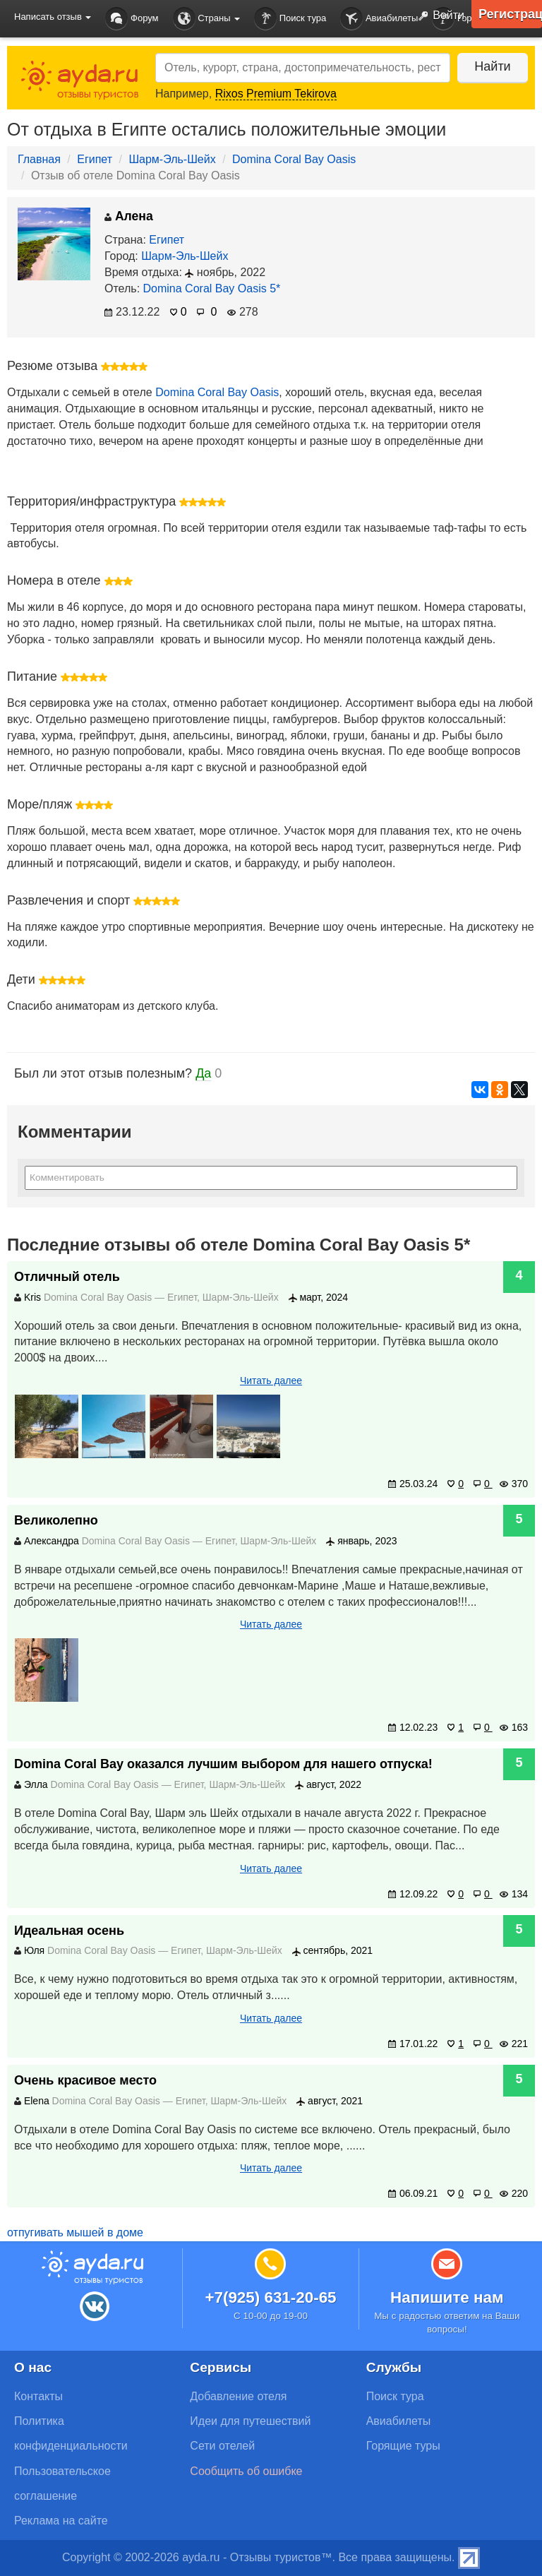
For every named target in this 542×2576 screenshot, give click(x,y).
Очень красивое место (85, 2080)
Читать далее (271, 1380)
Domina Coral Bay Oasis (294, 159)
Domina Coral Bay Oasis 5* (212, 288)
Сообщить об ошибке (246, 2471)
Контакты (38, 2396)
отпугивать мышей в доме (75, 2232)
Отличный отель (67, 1277)
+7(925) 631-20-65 (270, 2297)
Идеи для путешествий (250, 2421)
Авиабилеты (379, 18)
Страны (207, 18)
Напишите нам (447, 2297)
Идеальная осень (69, 1931)
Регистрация (510, 14)
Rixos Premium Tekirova (276, 94)
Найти (492, 66)
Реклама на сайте (61, 2521)
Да (203, 1073)
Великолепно (56, 1520)
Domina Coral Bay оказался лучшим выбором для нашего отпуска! (223, 1764)
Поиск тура (290, 18)
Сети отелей (222, 2446)
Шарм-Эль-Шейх (171, 159)
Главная (39, 159)
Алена (128, 216)
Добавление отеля (238, 2396)
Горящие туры (403, 2446)
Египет (94, 159)
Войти (438, 16)
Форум (131, 18)
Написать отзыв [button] (52, 16)
